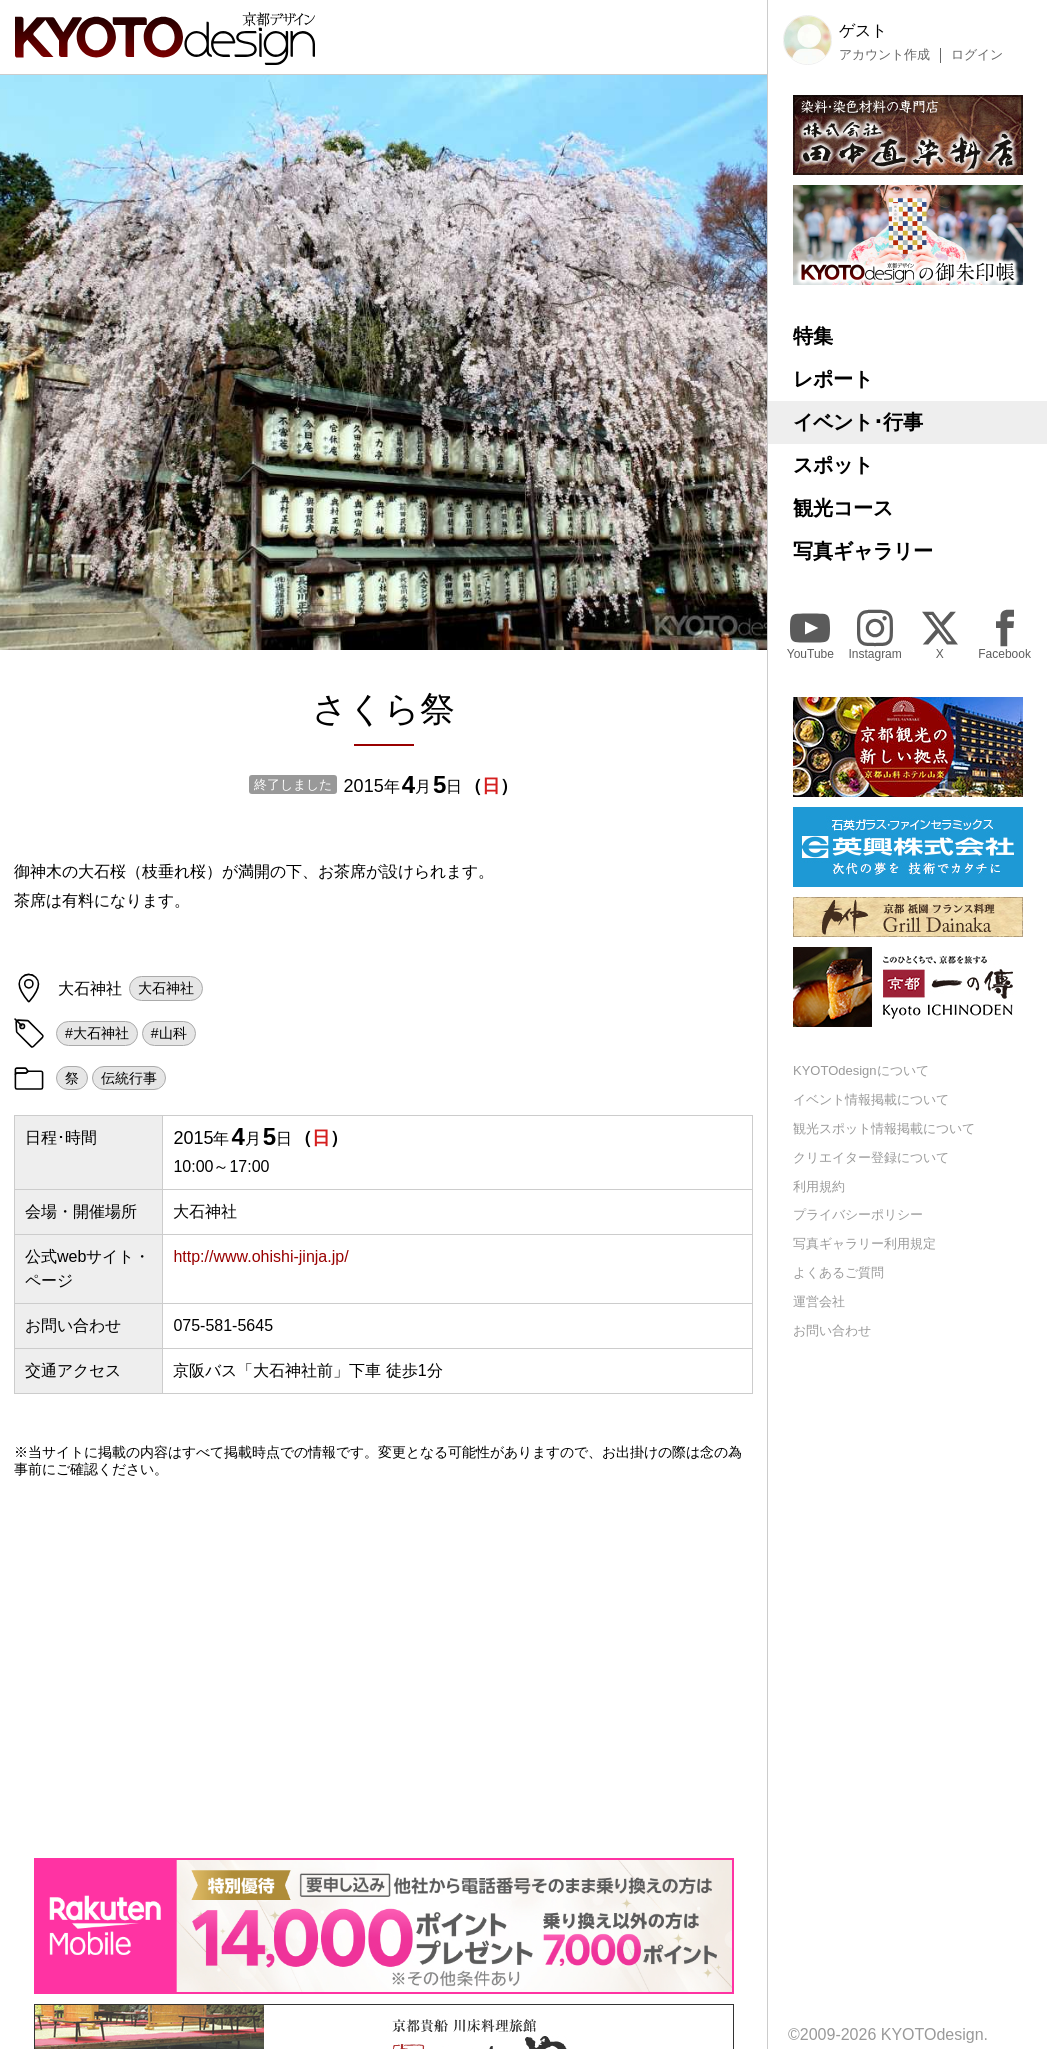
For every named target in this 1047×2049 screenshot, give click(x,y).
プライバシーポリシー (858, 1214)
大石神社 (166, 988)
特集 (813, 336)
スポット (833, 465)
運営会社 (819, 1301)
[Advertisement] (383, 1668)
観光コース (843, 508)
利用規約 (819, 1186)
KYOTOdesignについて (861, 1070)
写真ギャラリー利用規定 (864, 1243)
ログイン (977, 55)
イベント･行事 (858, 422)
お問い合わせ (832, 1330)
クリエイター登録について (871, 1157)
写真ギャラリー (863, 551)
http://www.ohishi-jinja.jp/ (260, 1256)
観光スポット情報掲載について (884, 1128)
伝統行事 (129, 1078)
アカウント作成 (884, 55)
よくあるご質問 (838, 1272)
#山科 (169, 1033)
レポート (833, 379)
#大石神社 (97, 1033)
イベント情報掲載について (871, 1099)
